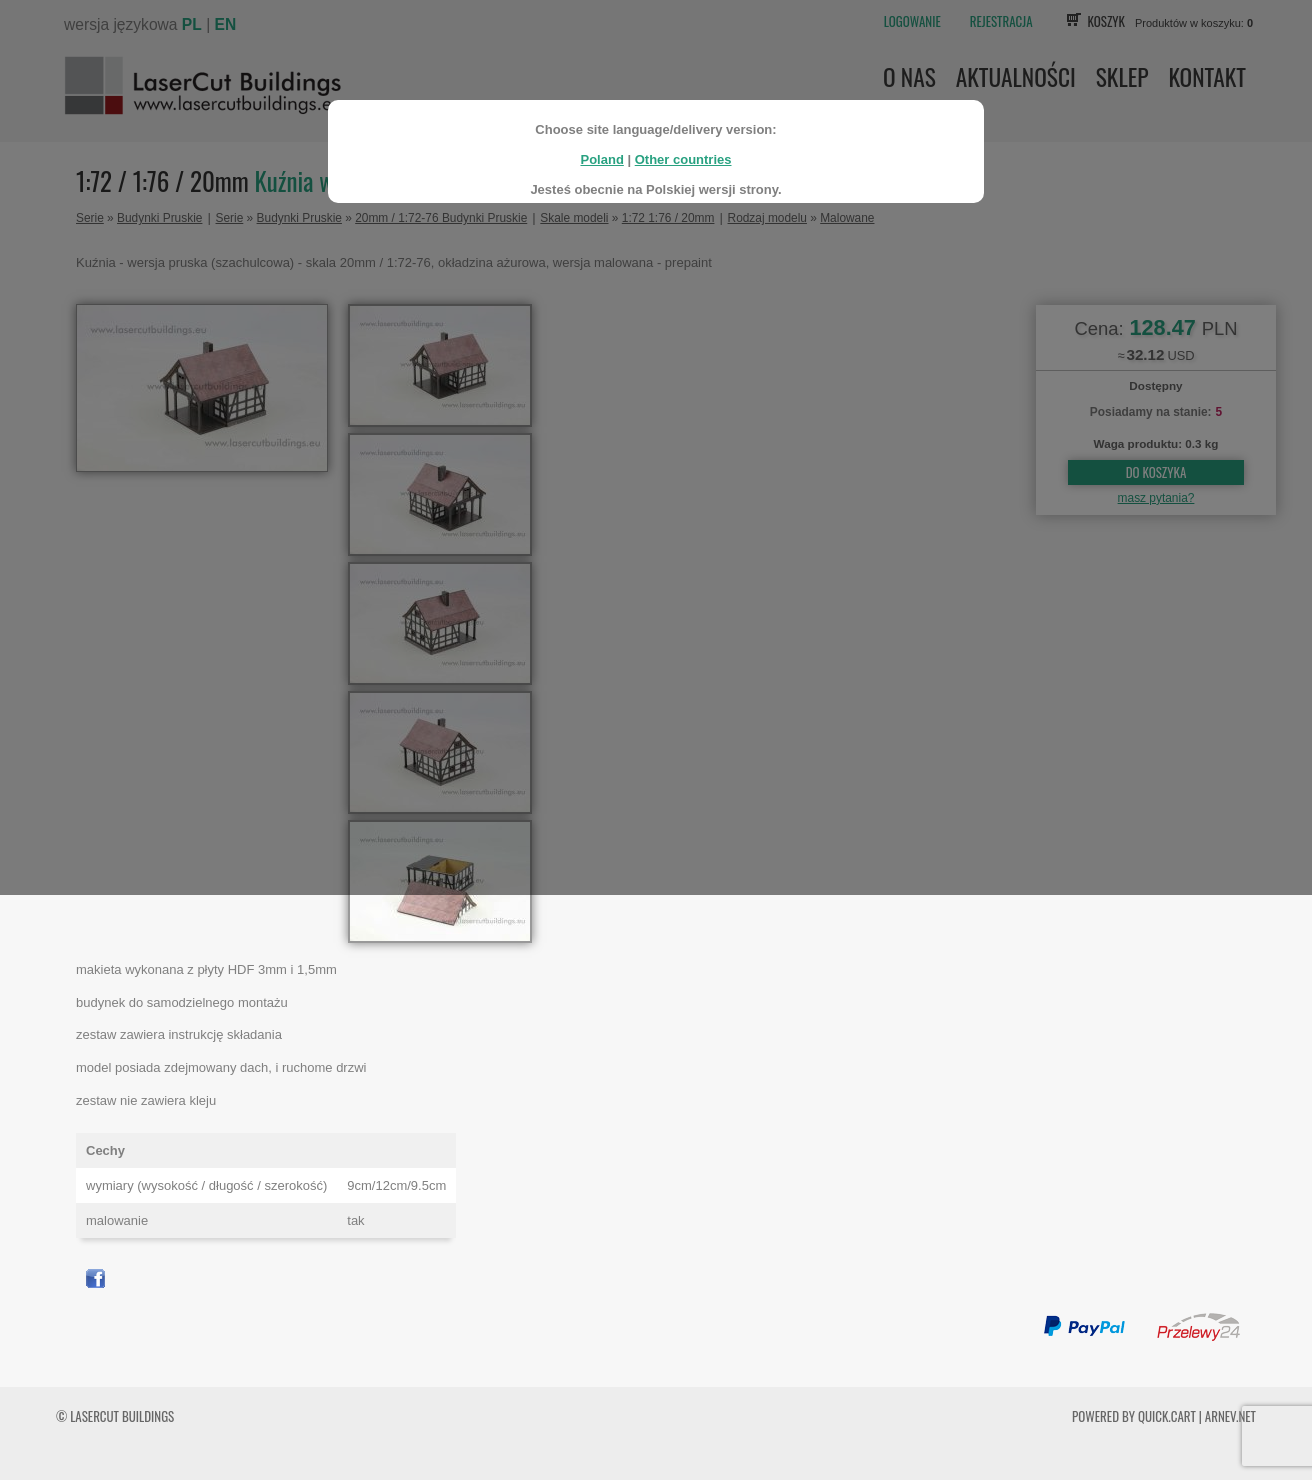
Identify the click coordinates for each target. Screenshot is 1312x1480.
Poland (601, 152)
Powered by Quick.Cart (1134, 1416)
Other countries (683, 152)
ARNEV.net (1230, 1416)
